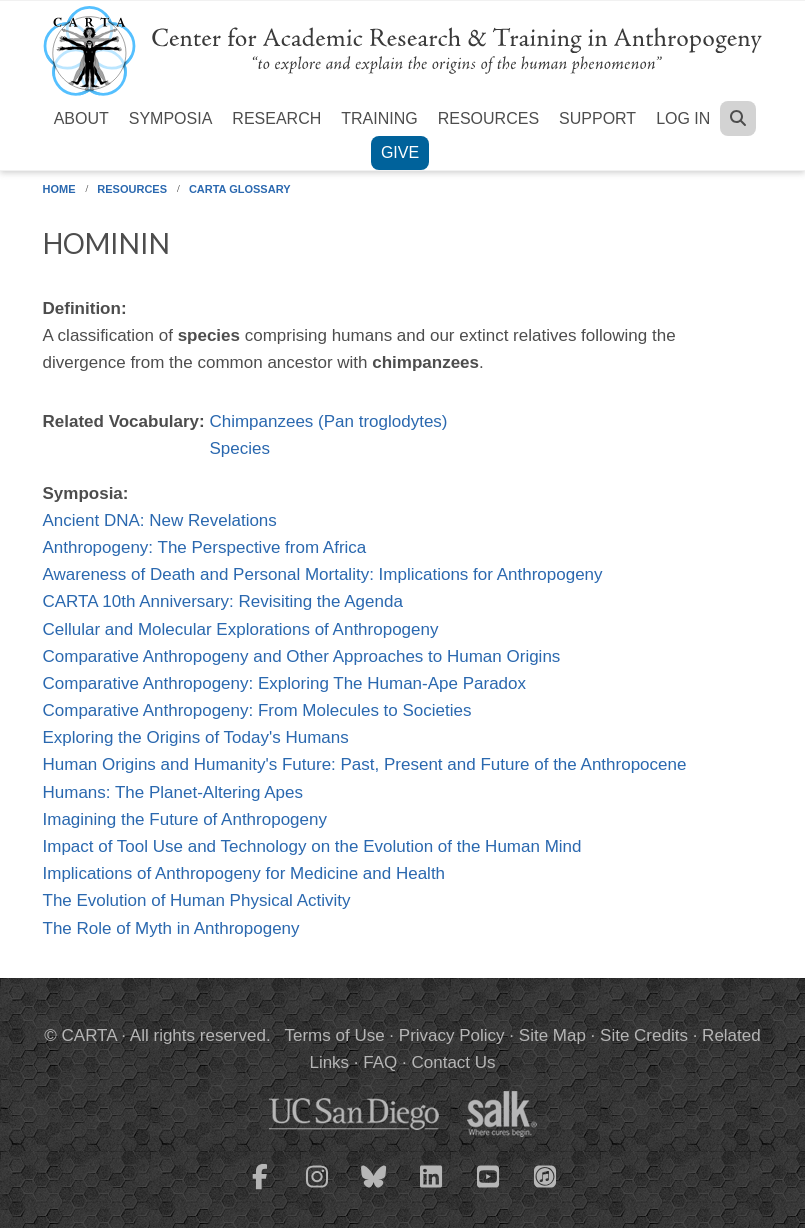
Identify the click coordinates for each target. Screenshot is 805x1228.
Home (59, 189)
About (81, 118)
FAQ (380, 1062)
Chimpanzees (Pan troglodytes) (328, 421)
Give (400, 152)
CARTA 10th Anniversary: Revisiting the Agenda (223, 601)
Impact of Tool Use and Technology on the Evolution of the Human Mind (312, 846)
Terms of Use (335, 1035)
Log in (683, 118)
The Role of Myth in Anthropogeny (171, 928)
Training (379, 118)
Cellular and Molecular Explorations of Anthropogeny (241, 629)
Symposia (171, 118)
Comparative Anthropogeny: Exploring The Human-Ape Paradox (285, 683)
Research (276, 118)
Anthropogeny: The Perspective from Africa (205, 547)
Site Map (552, 1035)
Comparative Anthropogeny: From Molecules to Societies (257, 710)
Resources (488, 118)
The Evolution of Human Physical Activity (197, 900)
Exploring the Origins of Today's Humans (196, 737)
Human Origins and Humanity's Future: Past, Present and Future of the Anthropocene (365, 764)
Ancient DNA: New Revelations (160, 520)
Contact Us (453, 1062)
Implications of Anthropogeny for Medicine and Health (244, 873)
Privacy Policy (452, 1035)
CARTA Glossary (240, 189)
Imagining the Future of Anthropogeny (185, 819)
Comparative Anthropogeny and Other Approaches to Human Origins (302, 656)
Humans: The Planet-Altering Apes (173, 792)
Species (239, 448)
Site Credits (644, 1035)
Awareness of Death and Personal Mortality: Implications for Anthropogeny (323, 574)
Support (597, 118)
